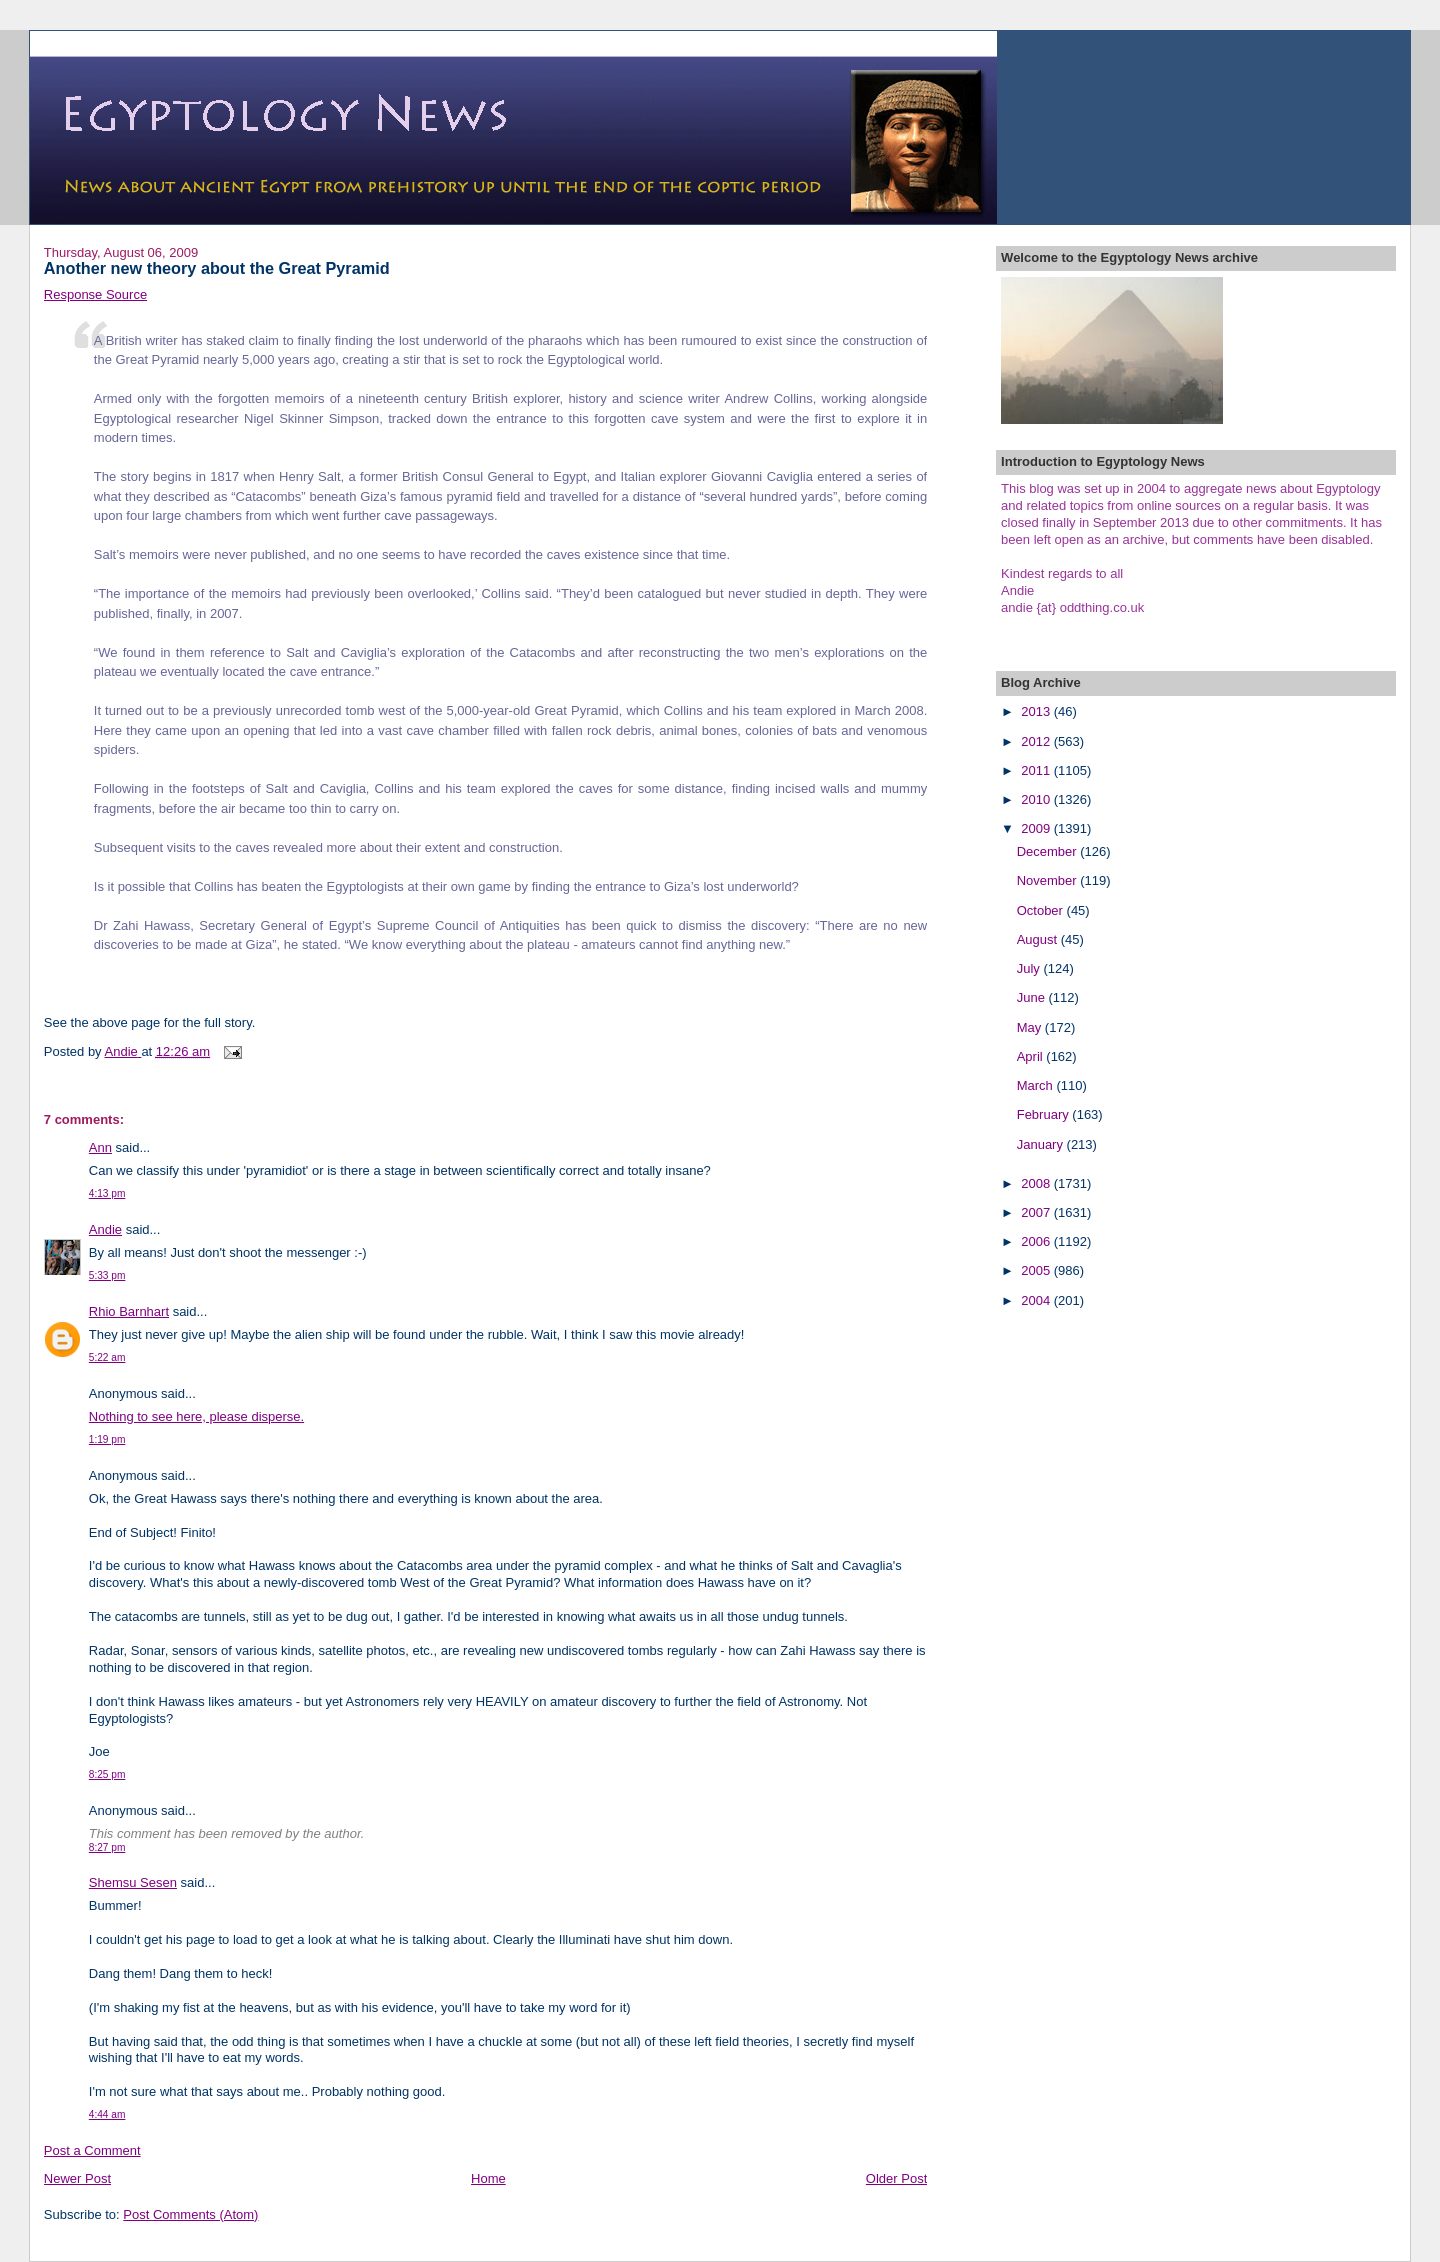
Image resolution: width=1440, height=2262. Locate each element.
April (1032, 1056)
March (1037, 1085)
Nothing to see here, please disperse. (196, 1416)
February (1045, 1114)
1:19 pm (107, 1439)
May (1031, 1027)
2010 (1037, 799)
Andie (105, 1229)
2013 (1037, 711)
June (1033, 997)
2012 (1037, 741)
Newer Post (77, 2178)
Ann (100, 1147)
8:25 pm (107, 1774)
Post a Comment (92, 2150)
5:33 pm (107, 1275)
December (1049, 851)
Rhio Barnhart (129, 1311)
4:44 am (107, 2114)
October (1042, 910)
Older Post (896, 2178)
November (1049, 880)
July (1030, 968)
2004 (1037, 1300)
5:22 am (107, 1357)
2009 (1037, 828)
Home (488, 2178)
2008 (1037, 1183)
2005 (1037, 1270)
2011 (1037, 770)
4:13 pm (107, 1193)
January (1042, 1144)
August (1039, 939)
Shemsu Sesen (133, 1882)
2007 (1037, 1212)
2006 (1037, 1241)
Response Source (95, 294)
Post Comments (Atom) (190, 2214)
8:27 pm (107, 1847)
